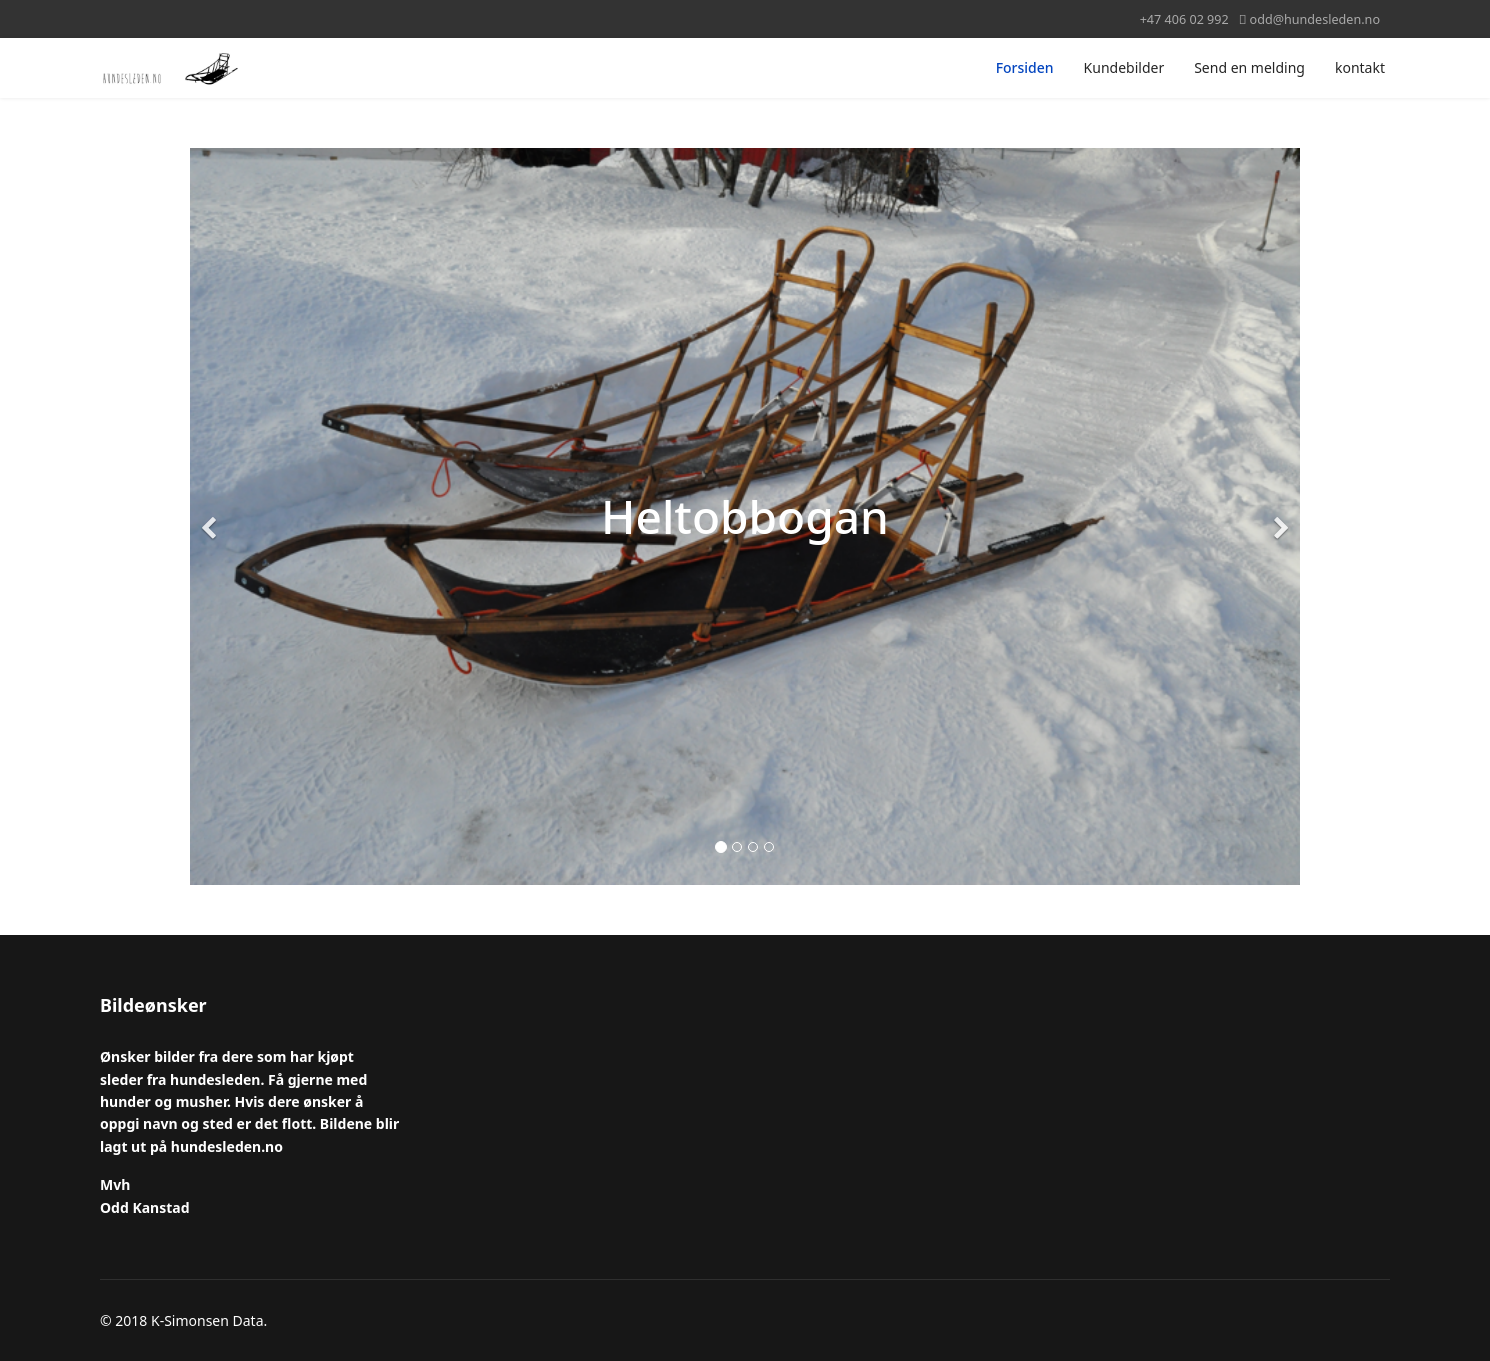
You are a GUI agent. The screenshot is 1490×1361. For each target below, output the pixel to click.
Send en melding (1249, 67)
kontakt (1360, 67)
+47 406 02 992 (1184, 19)
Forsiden (1025, 67)
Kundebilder (1124, 67)
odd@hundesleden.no (1315, 19)
